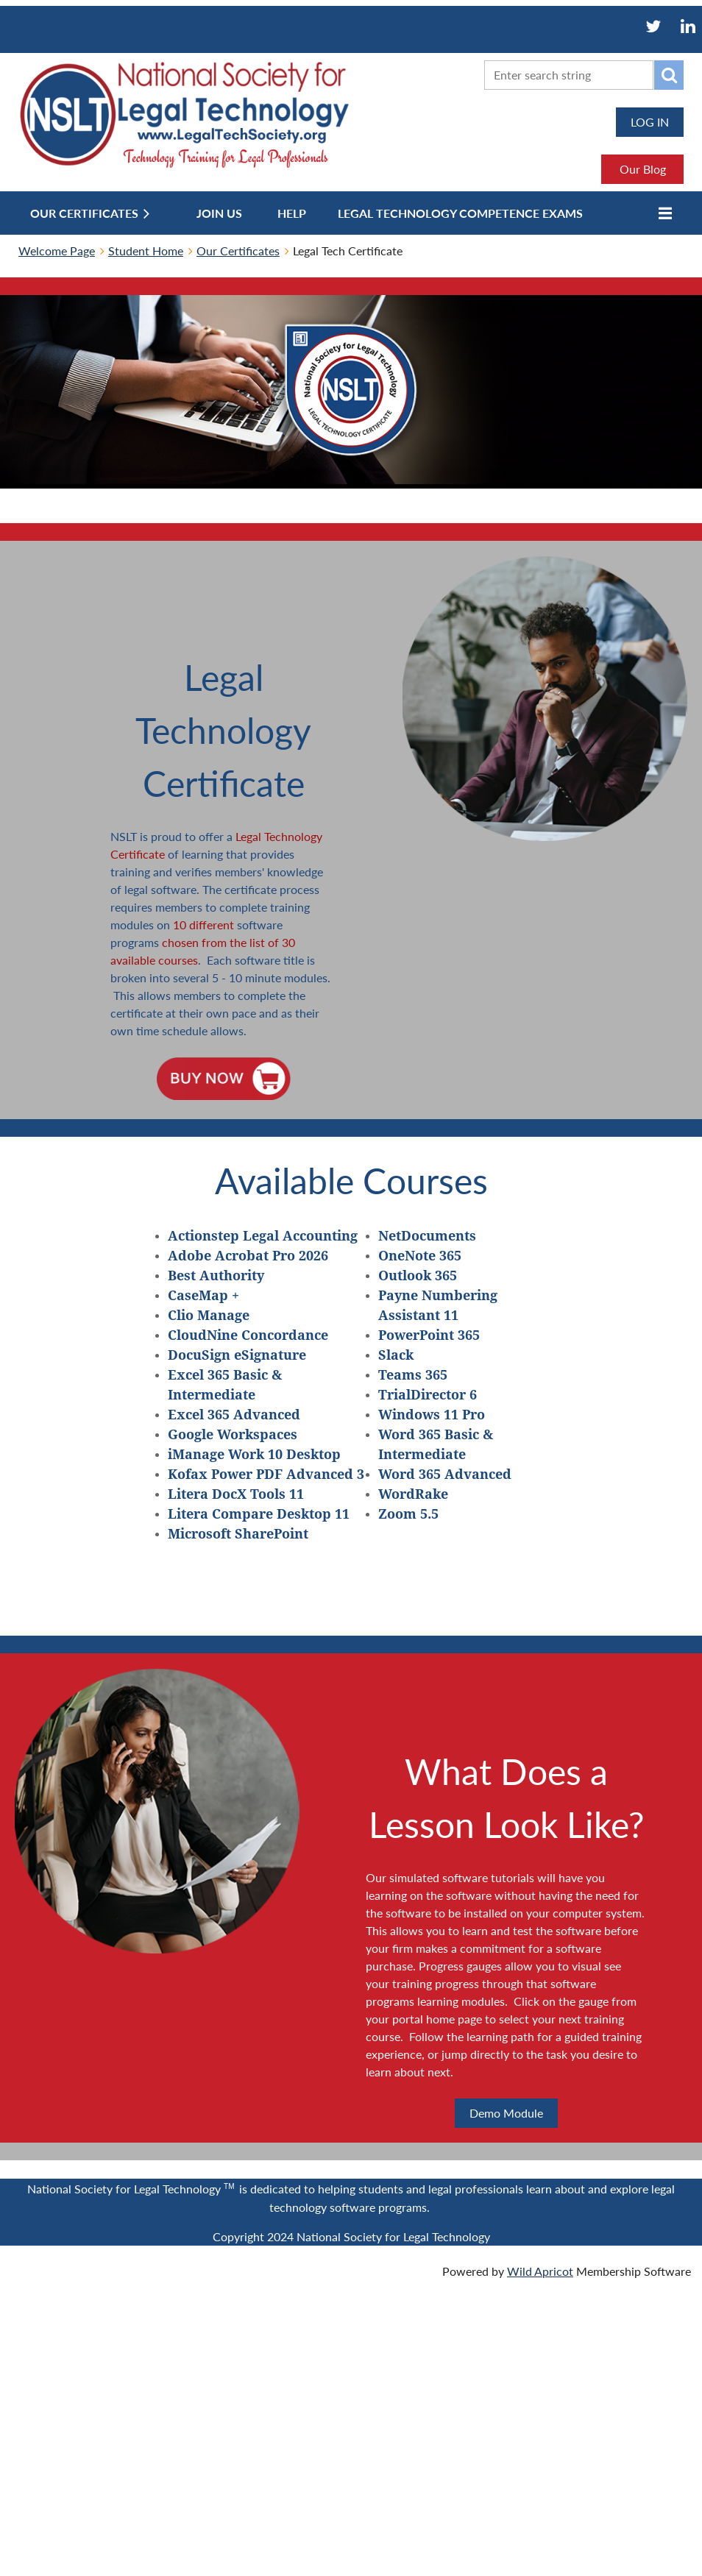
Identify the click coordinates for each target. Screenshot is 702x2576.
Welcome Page (56, 251)
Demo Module (506, 2113)
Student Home (145, 251)
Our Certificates (238, 251)
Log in (650, 122)
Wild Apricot (540, 2271)
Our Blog (643, 169)
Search (669, 75)
